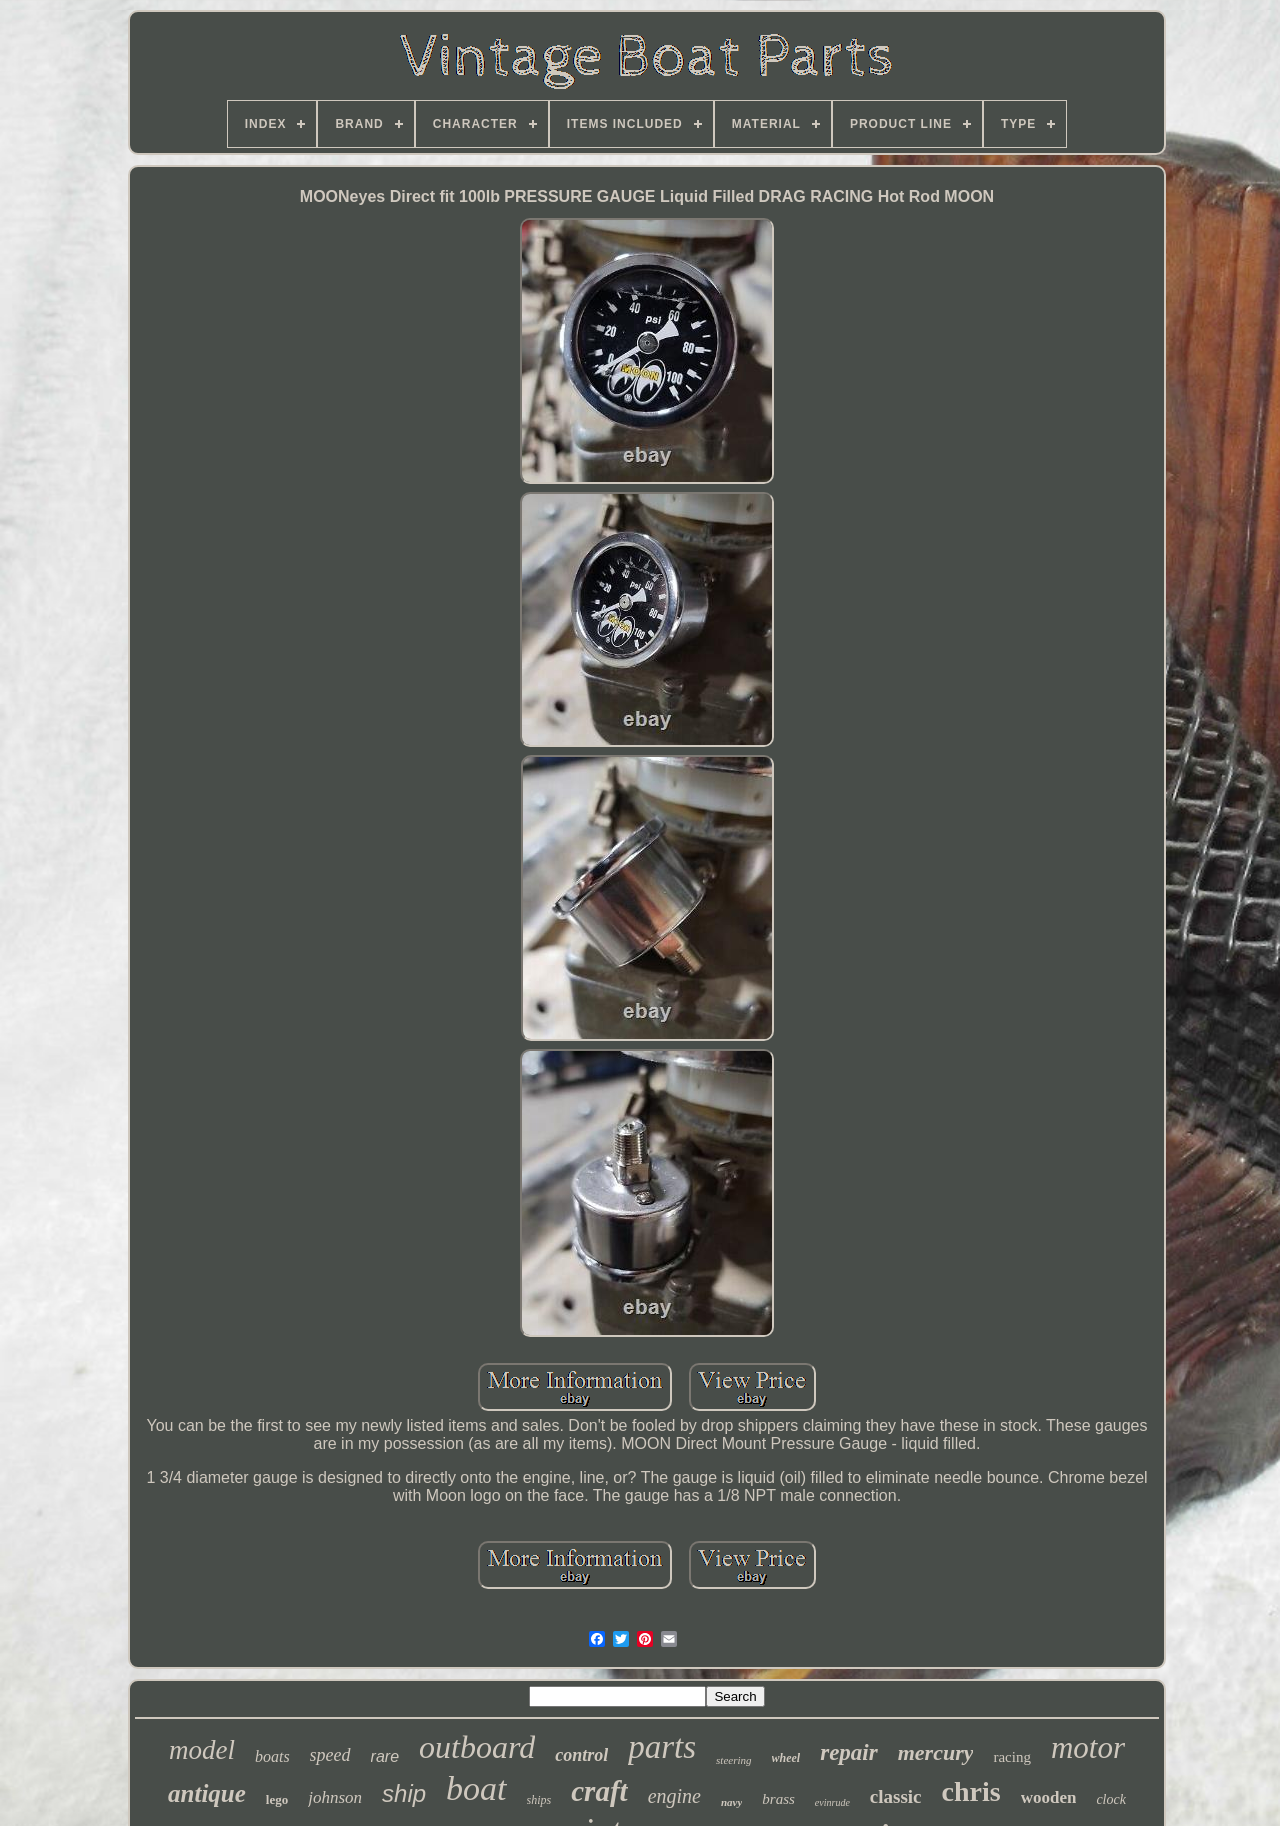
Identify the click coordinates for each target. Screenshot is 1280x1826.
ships (539, 1800)
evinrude (832, 1802)
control (581, 1755)
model (202, 1750)
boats (272, 1756)
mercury (936, 1752)
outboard (477, 1747)
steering (733, 1760)
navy (731, 1802)
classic (896, 1796)
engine (674, 1796)
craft (599, 1791)
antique (207, 1793)
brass (778, 1799)
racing (1011, 1757)
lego (277, 1799)
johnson (335, 1797)
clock (1111, 1799)
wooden (1049, 1797)
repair (849, 1752)
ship (404, 1793)
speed (330, 1755)
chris (971, 1791)
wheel (786, 1758)
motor (1088, 1747)
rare (385, 1756)
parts (662, 1747)
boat (476, 1788)
